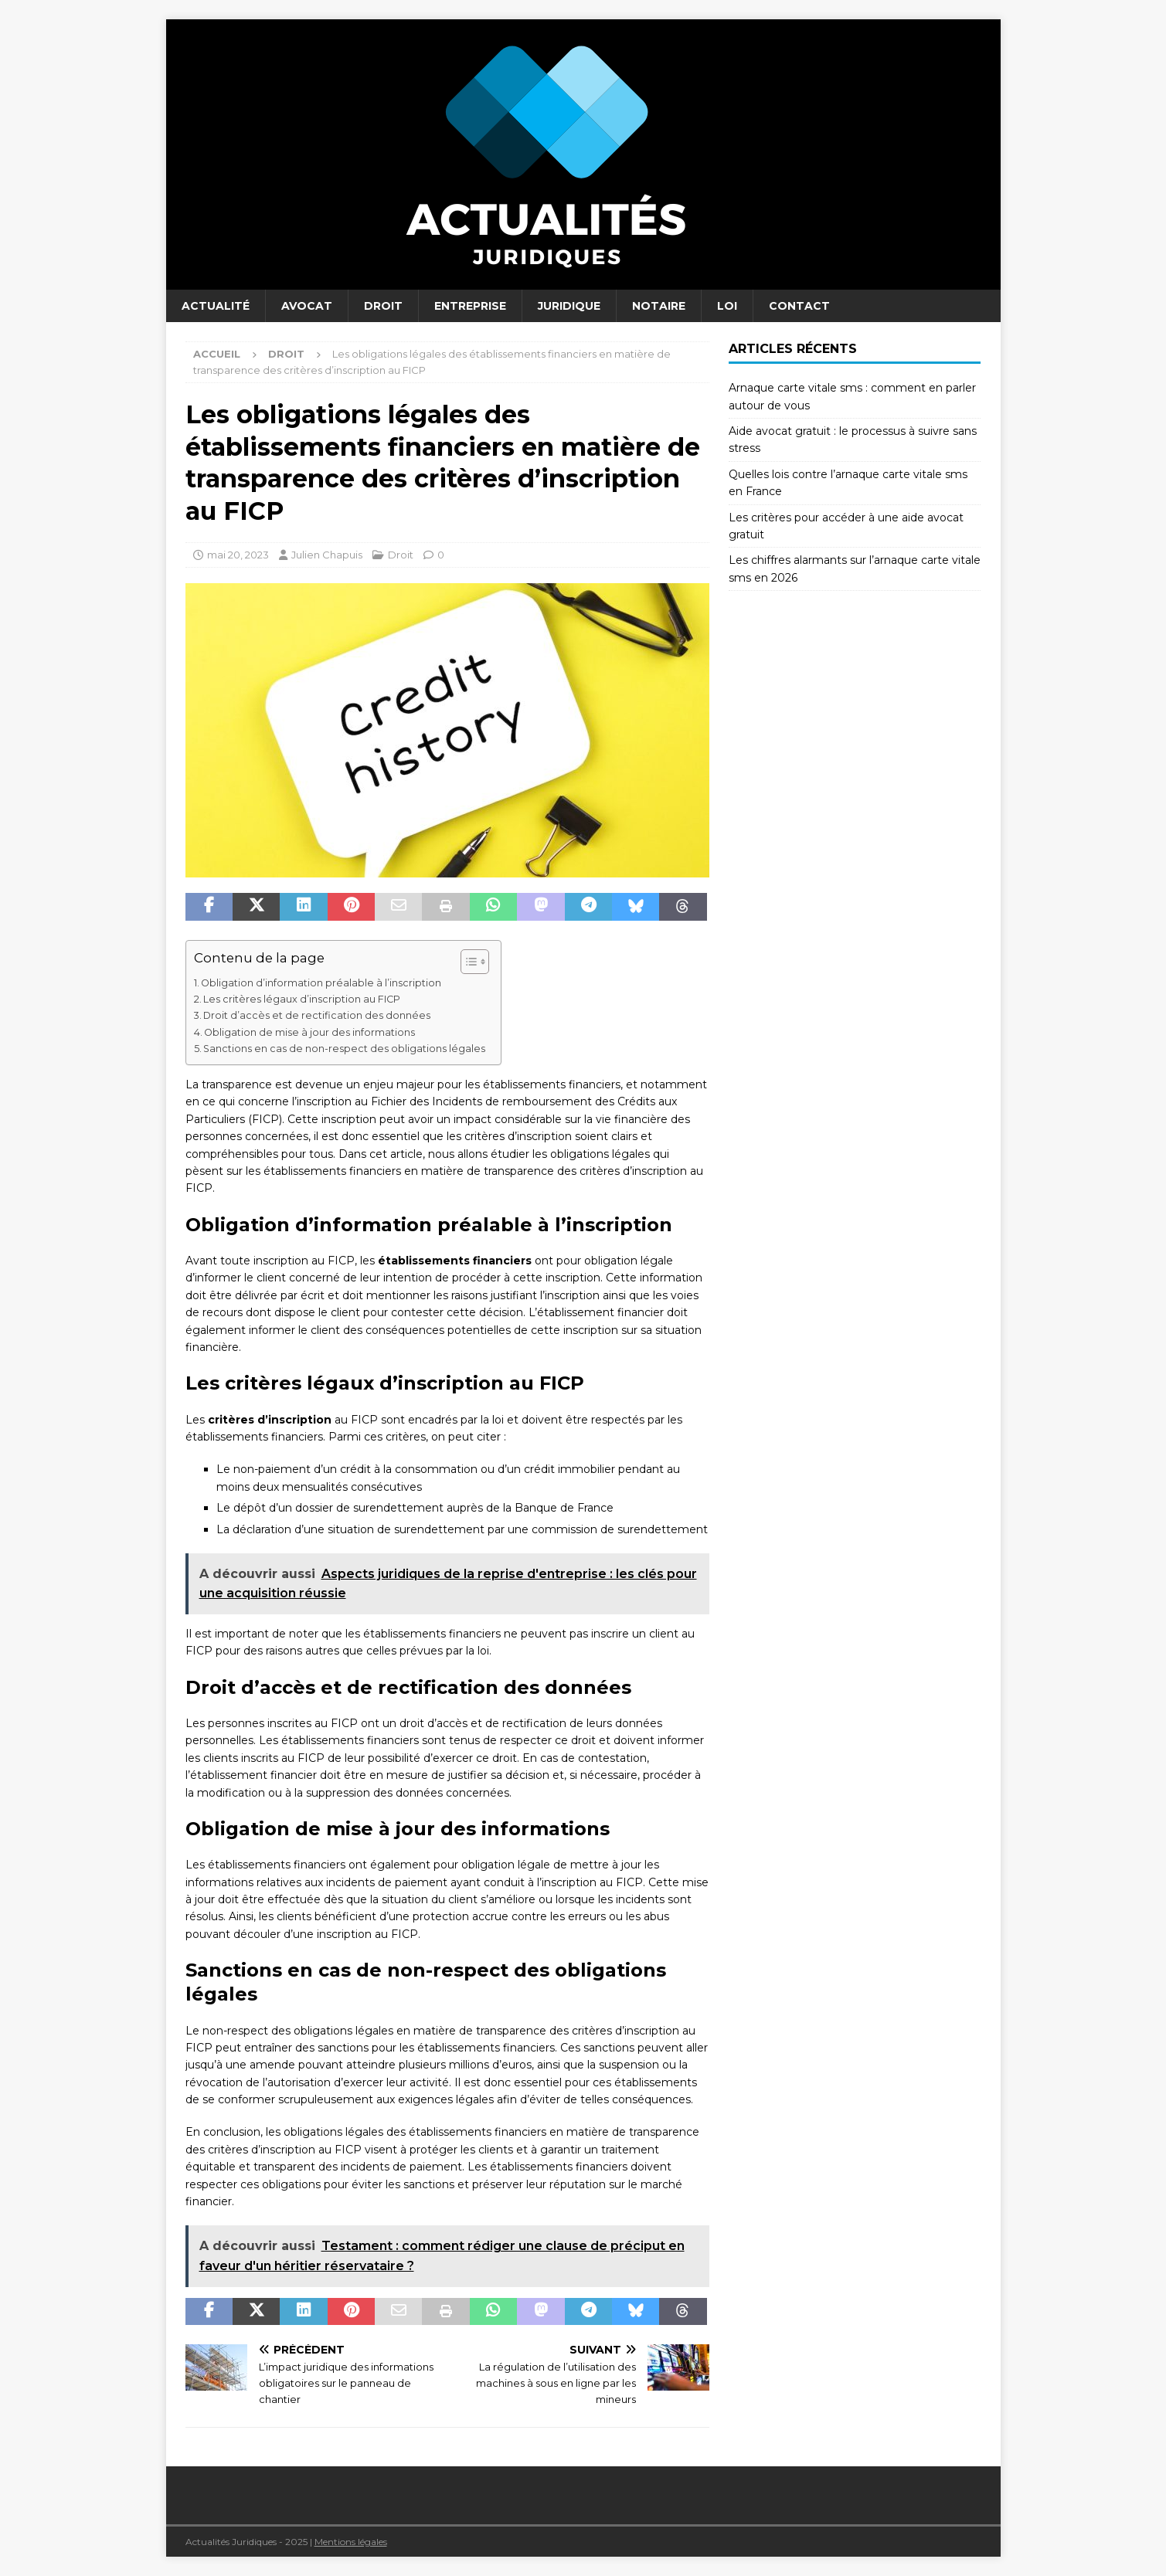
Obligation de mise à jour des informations (309, 1032)
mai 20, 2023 (238, 554)
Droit (383, 306)
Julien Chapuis (326, 554)
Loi (727, 306)
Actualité (216, 306)
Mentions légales (350, 2541)
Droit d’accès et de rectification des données (316, 1015)
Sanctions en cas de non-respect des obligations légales (344, 1048)
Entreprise (470, 306)
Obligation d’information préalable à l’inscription (321, 983)
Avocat (306, 306)
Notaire (658, 306)
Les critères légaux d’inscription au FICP (301, 999)
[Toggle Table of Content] (467, 962)
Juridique (569, 306)
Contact (799, 306)
